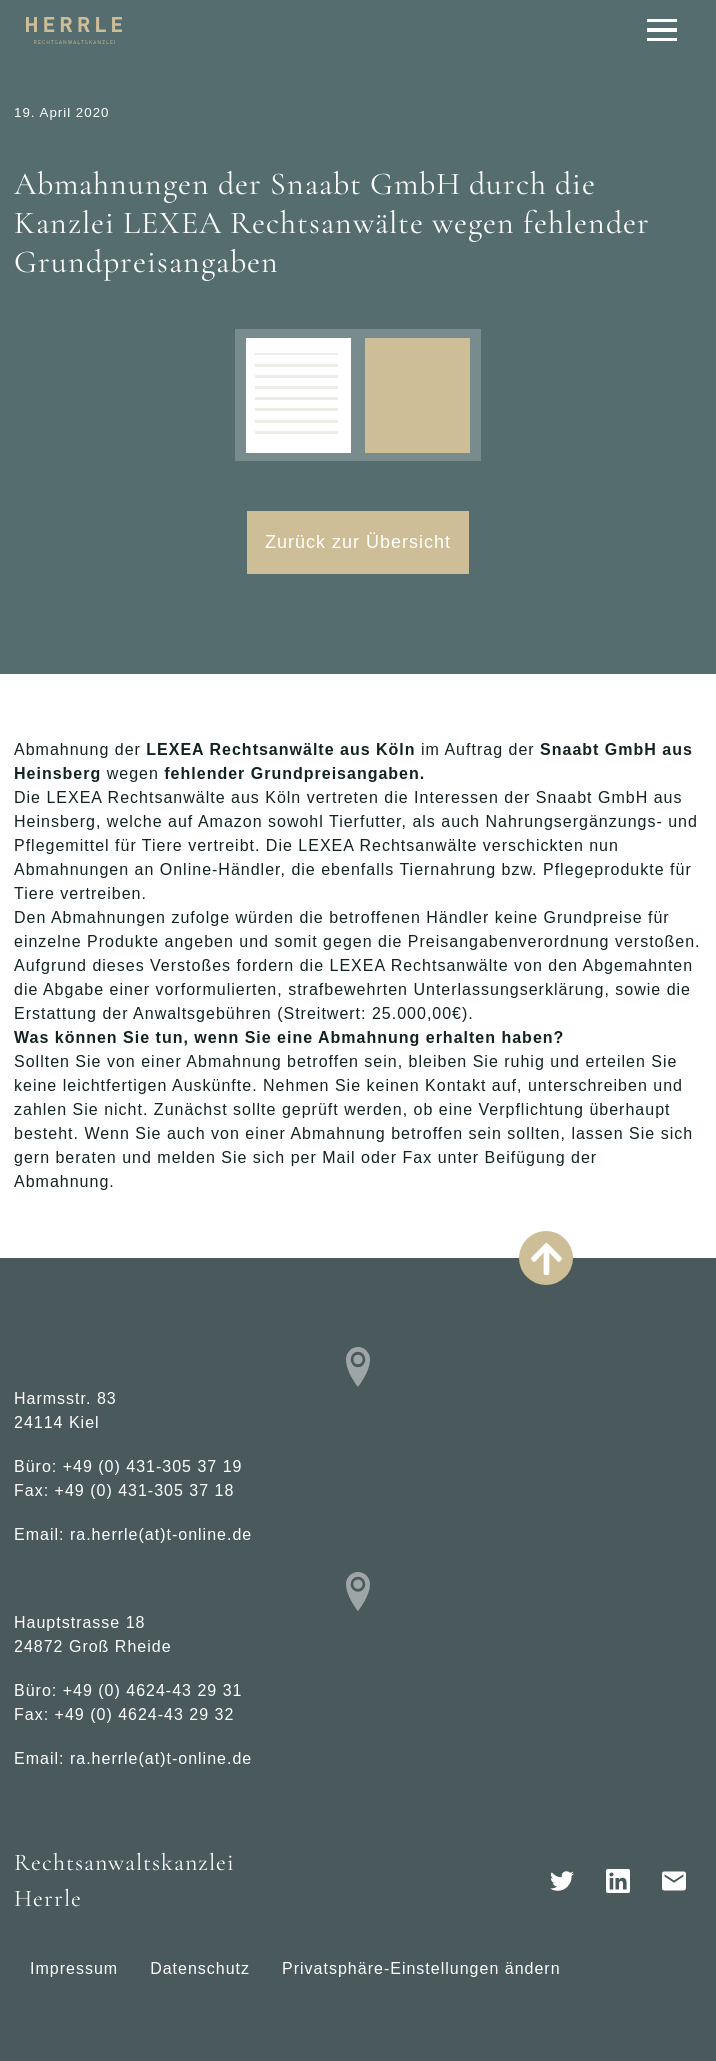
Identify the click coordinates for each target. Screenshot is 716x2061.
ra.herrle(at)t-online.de (161, 1534)
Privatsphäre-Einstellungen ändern (421, 1968)
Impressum (74, 1968)
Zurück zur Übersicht (358, 542)
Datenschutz (200, 1968)
